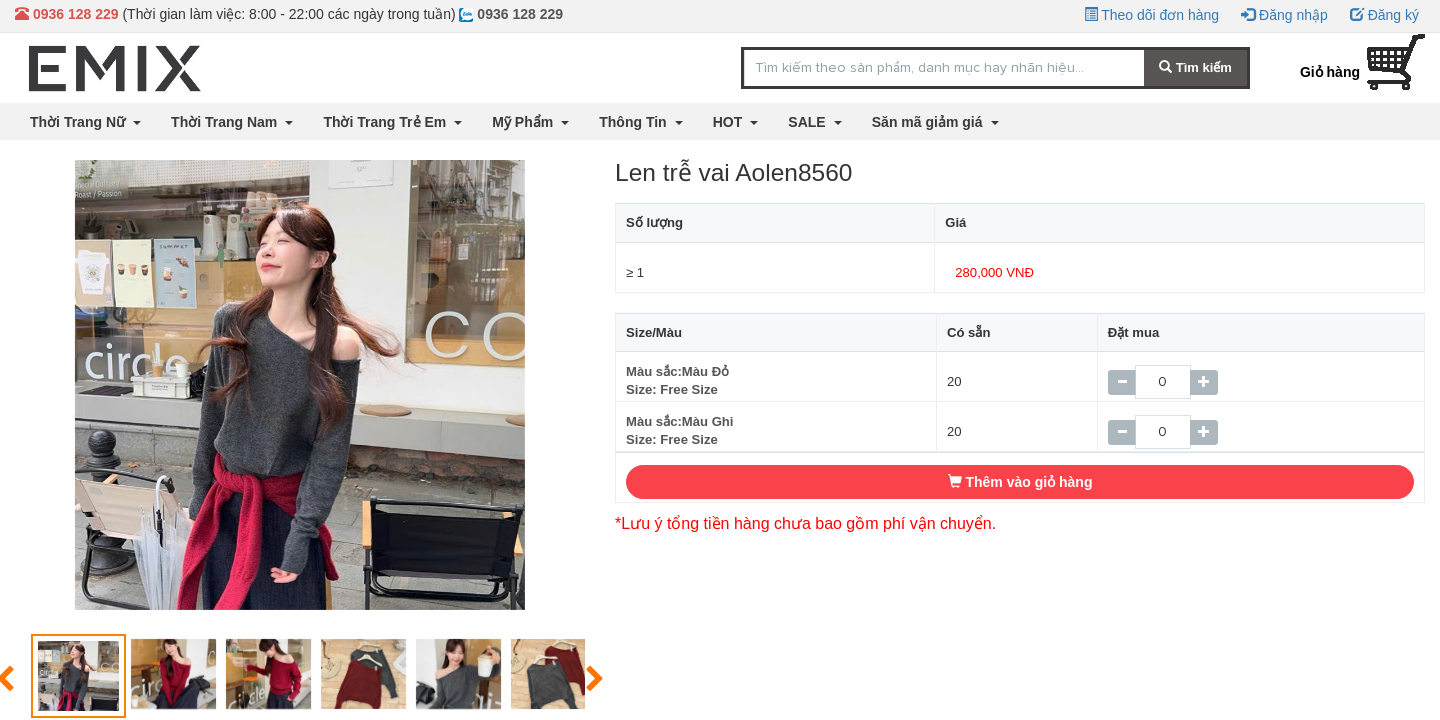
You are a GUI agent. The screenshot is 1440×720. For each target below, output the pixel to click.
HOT (729, 122)
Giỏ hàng (1330, 72)
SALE (808, 122)
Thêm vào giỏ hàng (1020, 482)
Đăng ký (1384, 15)
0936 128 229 (511, 14)
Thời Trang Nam (226, 122)
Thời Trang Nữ (79, 122)
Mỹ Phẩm (524, 122)
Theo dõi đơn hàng (1152, 15)
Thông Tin (634, 122)
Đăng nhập (1284, 15)
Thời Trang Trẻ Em (386, 122)
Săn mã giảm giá (929, 122)
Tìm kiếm (1195, 67)
